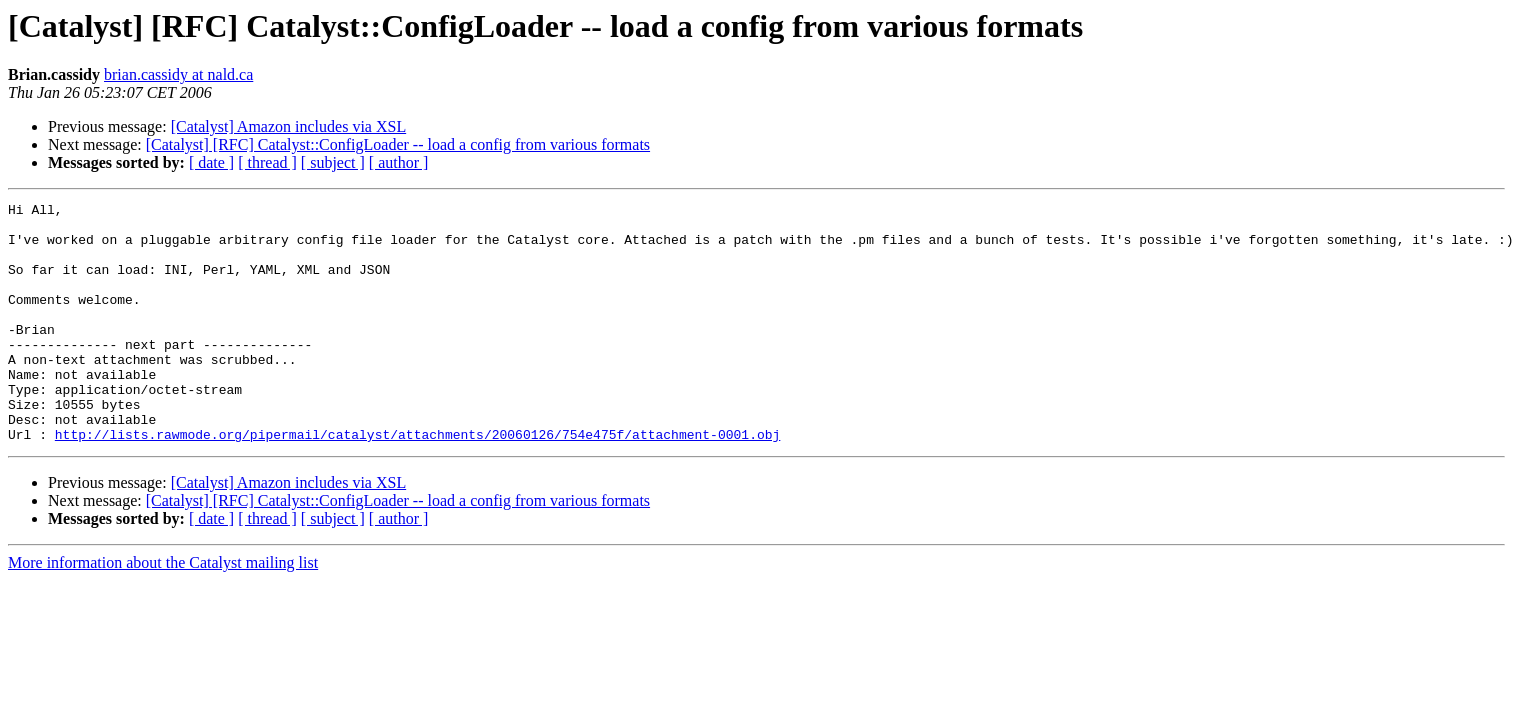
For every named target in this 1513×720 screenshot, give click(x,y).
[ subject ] (333, 162)
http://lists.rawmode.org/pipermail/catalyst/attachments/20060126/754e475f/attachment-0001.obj (417, 482)
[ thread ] (267, 162)
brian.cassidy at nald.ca (178, 74)
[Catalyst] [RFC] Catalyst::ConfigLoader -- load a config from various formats (398, 144)
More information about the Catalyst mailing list (163, 610)
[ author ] (399, 162)
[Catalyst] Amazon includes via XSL (289, 126)
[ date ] (211, 162)
